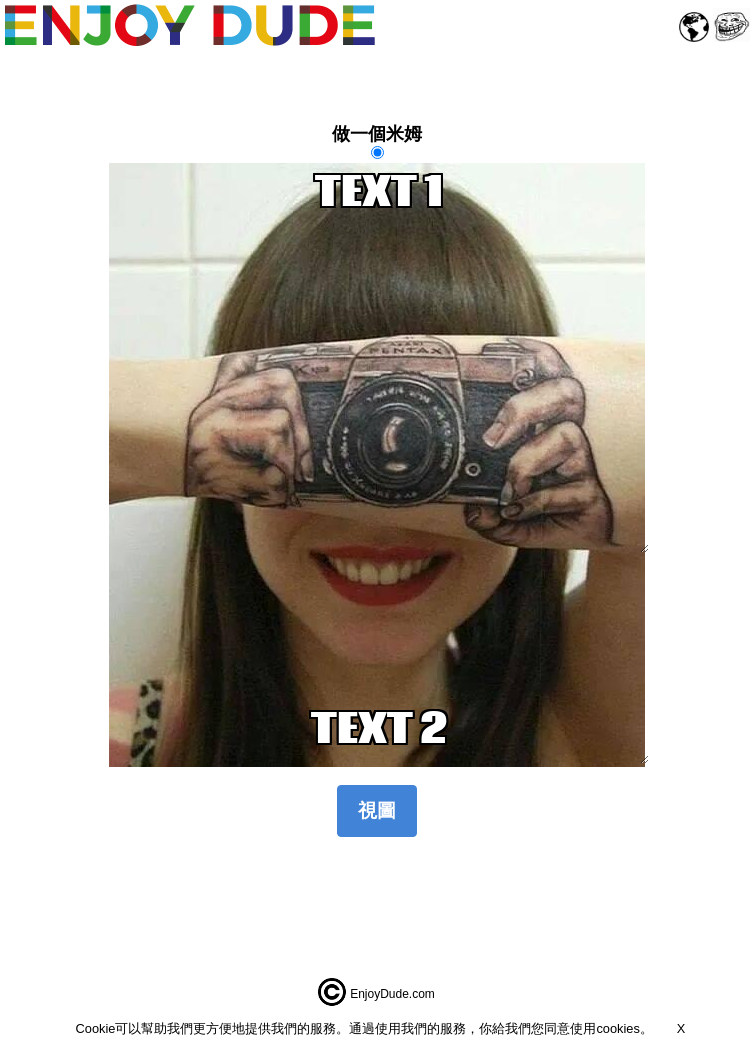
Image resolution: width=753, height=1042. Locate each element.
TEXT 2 (379, 732)
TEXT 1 (379, 358)
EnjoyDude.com (392, 994)
